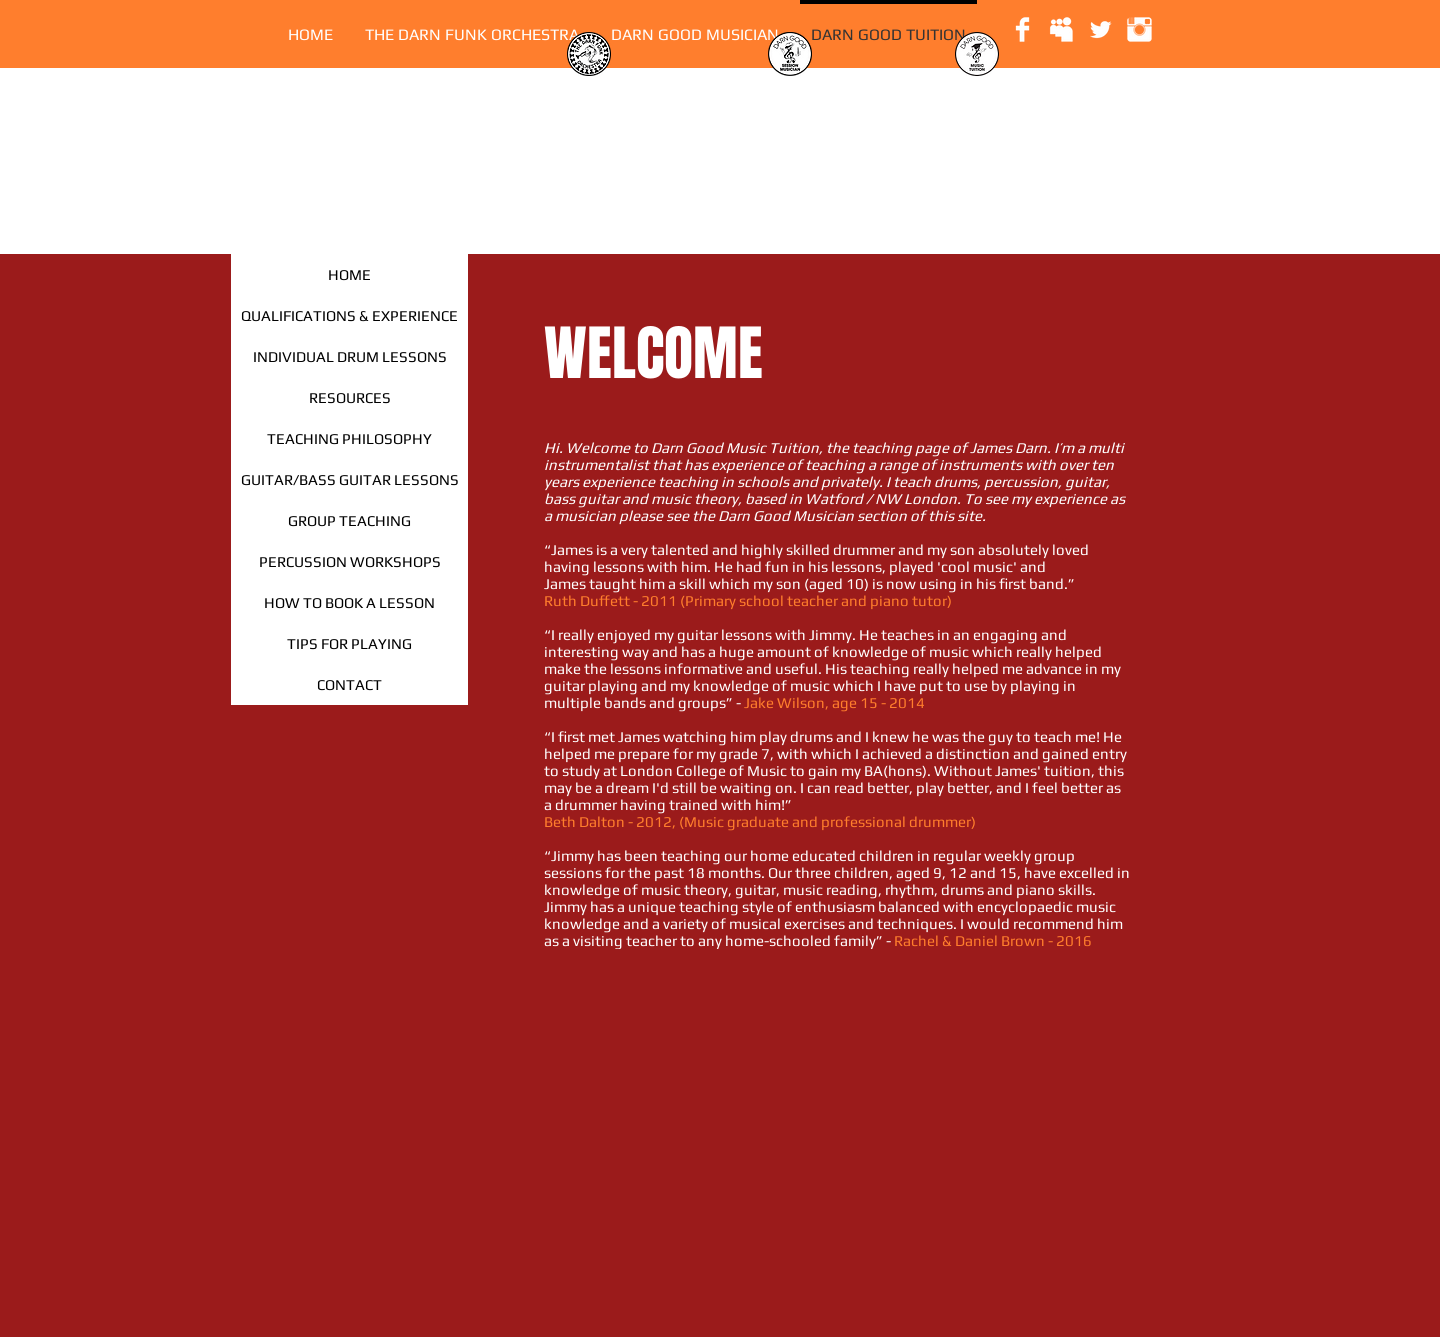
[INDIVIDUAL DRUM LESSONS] (349, 356)
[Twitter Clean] (1100, 29)
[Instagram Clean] (1139, 29)
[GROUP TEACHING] (349, 520)
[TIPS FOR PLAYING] (349, 643)
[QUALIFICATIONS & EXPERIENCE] (349, 315)
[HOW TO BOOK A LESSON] (349, 602)
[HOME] (349, 274)
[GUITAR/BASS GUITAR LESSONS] (349, 479)
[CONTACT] (349, 684)
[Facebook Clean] (1022, 29)
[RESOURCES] (349, 397)
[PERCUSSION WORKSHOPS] (349, 561)
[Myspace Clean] (1061, 29)
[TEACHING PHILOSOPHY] (349, 438)
